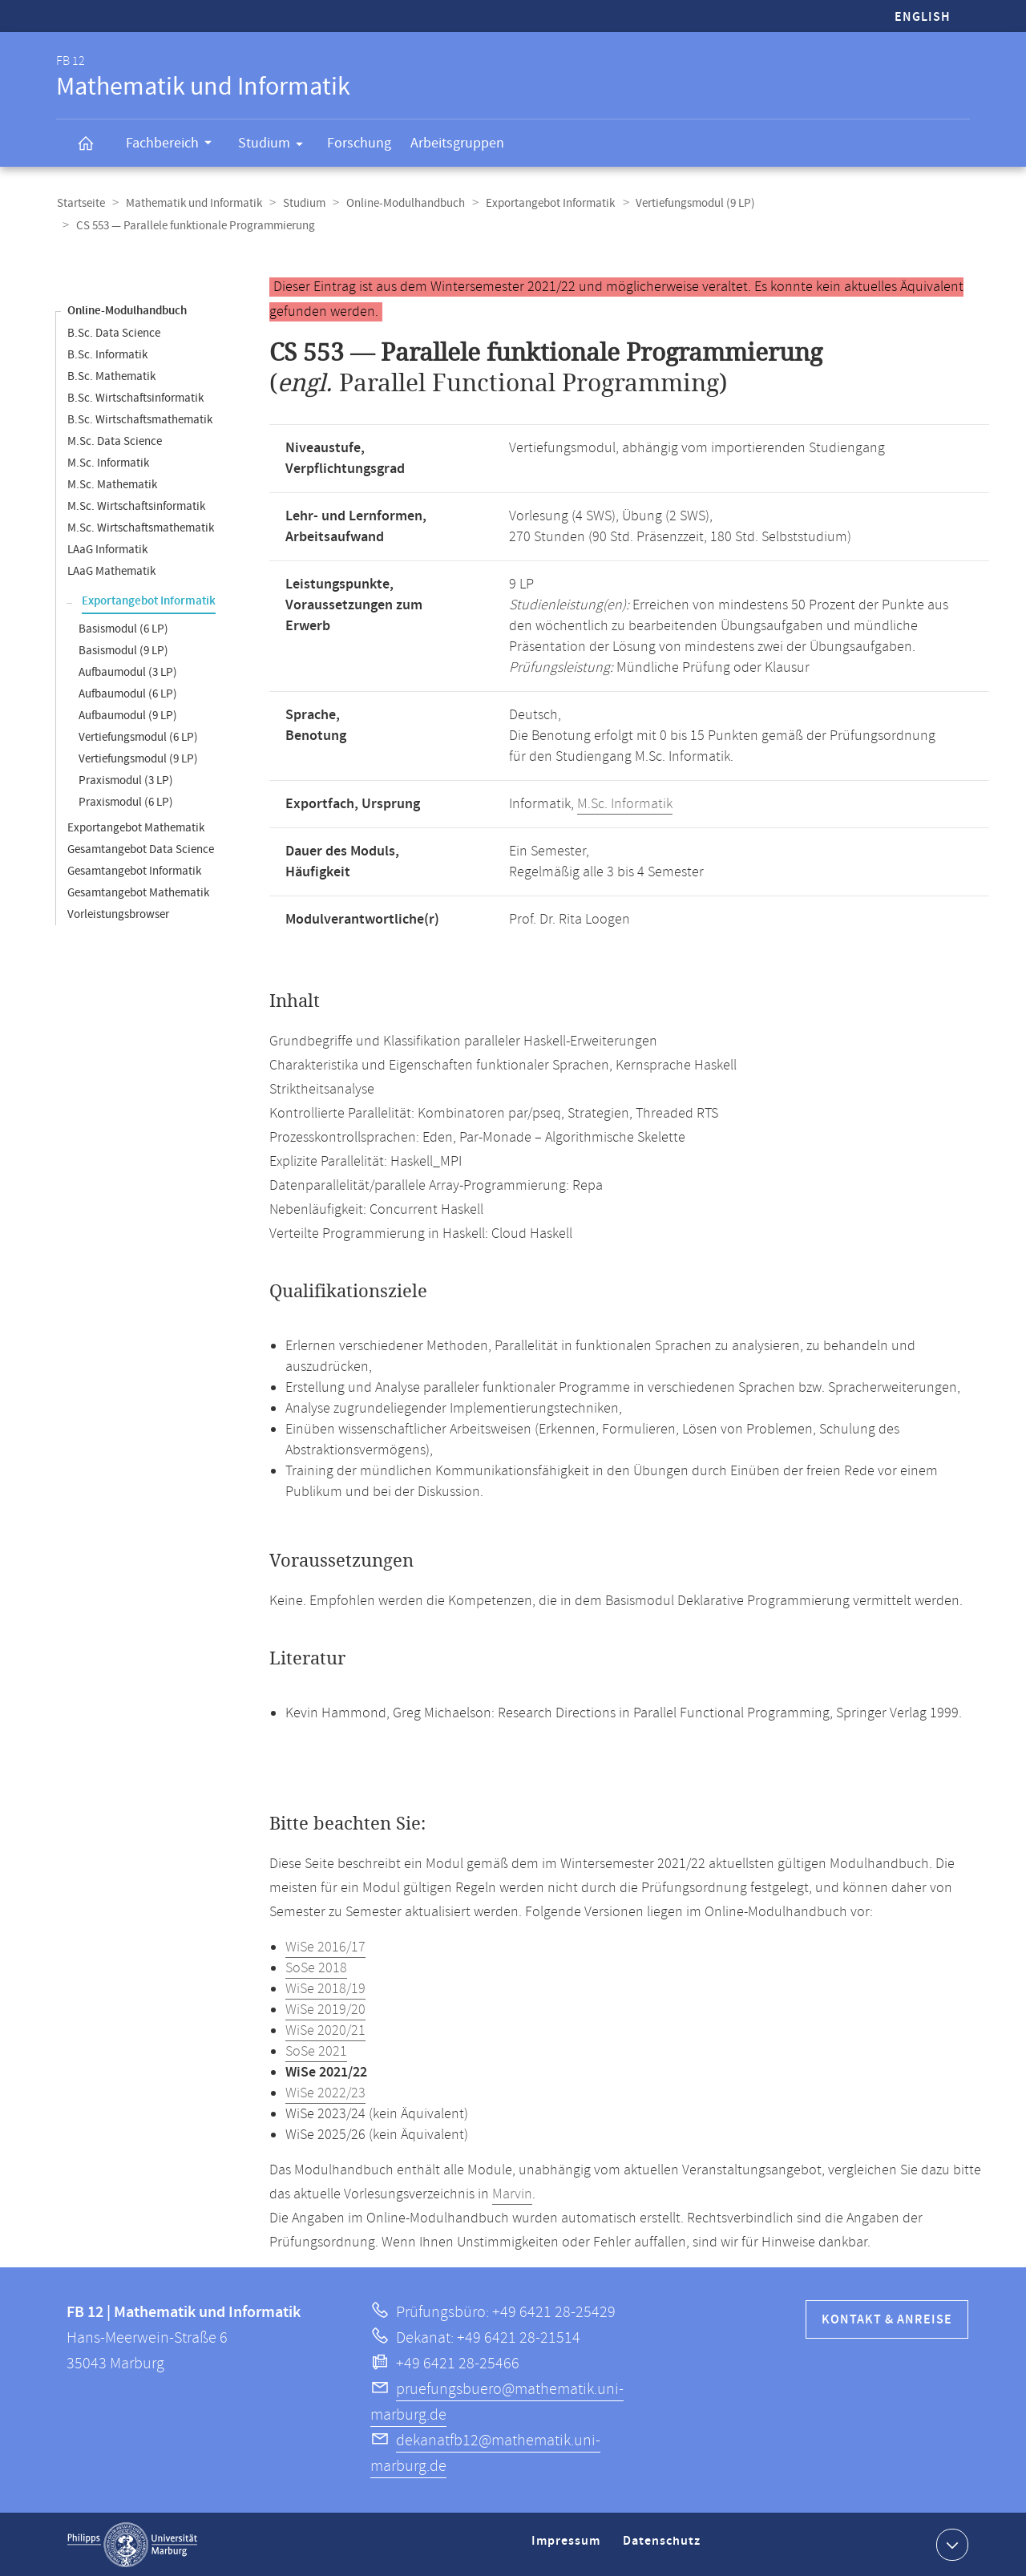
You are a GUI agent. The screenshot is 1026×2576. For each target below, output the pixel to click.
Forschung (359, 143)
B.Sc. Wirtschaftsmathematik (139, 419)
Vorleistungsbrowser (118, 913)
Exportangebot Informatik (543, 203)
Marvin (512, 2193)
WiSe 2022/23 (325, 2092)
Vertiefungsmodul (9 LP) (686, 203)
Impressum (567, 2547)
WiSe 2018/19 (325, 1988)
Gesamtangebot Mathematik (138, 892)
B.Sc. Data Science (113, 332)
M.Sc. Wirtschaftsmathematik (140, 527)
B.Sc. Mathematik (111, 375)
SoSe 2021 (316, 2050)
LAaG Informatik (107, 548)
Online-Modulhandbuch (400, 203)
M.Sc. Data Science (114, 440)
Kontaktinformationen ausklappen (950, 2543)
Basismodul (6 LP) (123, 628)
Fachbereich (174, 145)
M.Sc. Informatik (108, 462)
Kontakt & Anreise (887, 2319)
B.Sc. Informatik (107, 354)
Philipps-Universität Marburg (132, 2543)
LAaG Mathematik (111, 570)
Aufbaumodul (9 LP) (128, 714)
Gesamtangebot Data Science (140, 848)
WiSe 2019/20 (325, 2009)
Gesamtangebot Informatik (134, 870)
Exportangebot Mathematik (135, 827)
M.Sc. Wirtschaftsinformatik (136, 505)
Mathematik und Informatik (191, 203)
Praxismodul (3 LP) (126, 779)
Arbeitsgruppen (457, 143)
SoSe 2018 (316, 1967)
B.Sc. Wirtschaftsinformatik (135, 397)
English (923, 17)
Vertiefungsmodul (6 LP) (138, 736)
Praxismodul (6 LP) (126, 801)
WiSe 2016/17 (325, 1946)
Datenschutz (664, 2547)
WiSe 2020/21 (325, 2030)
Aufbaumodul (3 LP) (128, 671)
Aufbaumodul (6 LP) (128, 693)
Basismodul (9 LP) (123, 649)
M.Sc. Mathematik (112, 483)
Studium (275, 146)
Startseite (80, 203)
